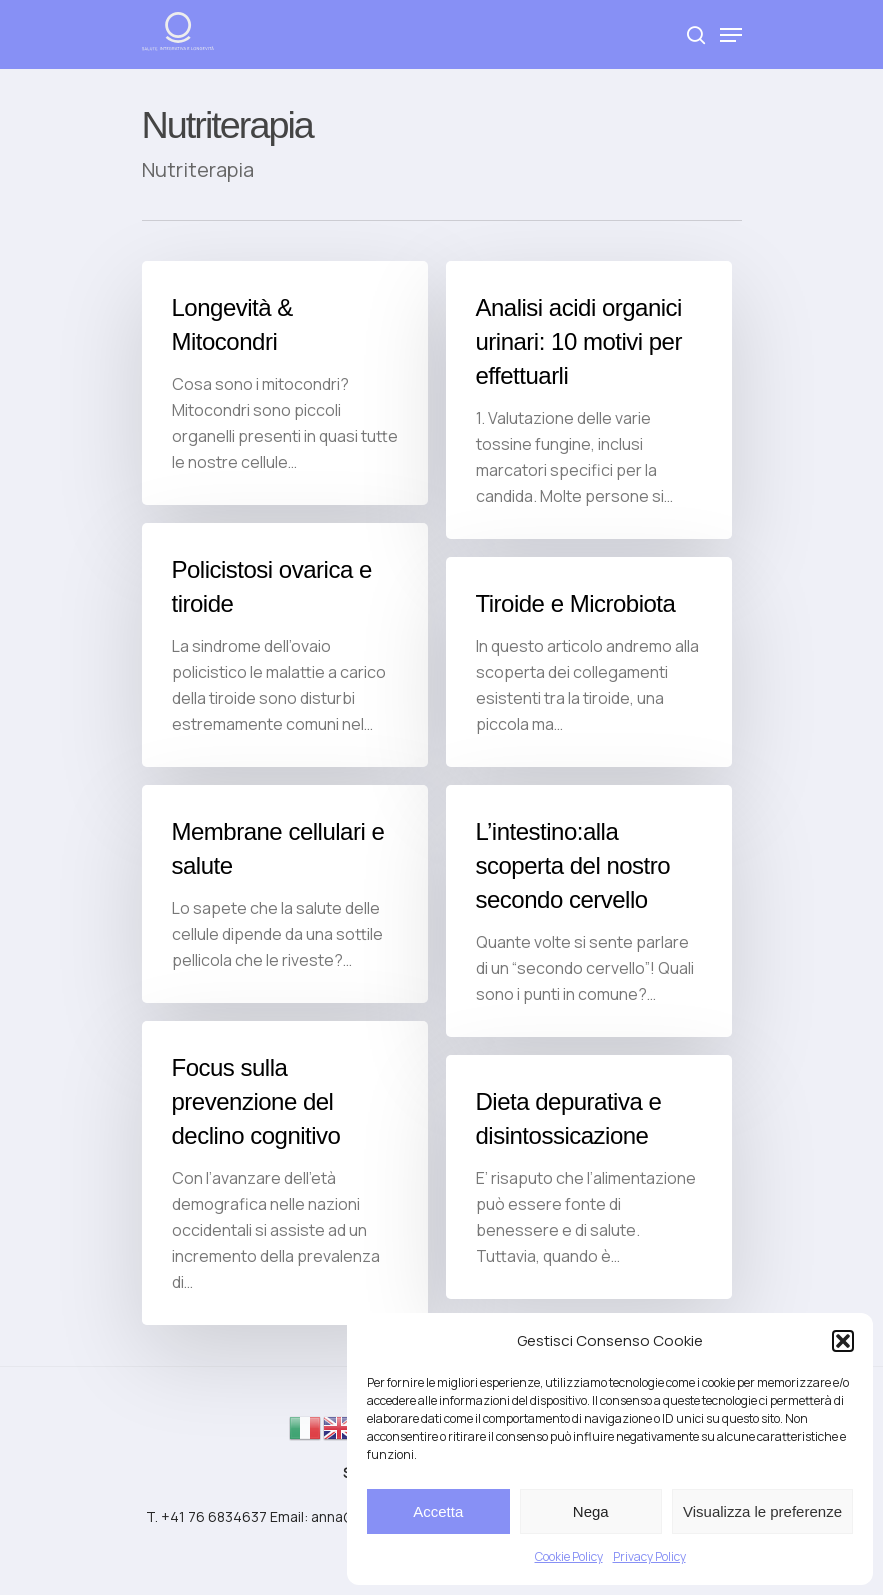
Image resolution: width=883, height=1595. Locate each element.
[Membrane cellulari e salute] (285, 917)
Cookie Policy (569, 1556)
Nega (591, 1511)
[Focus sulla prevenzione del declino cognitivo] (285, 1196)
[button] (843, 1341)
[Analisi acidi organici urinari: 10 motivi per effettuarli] (589, 400)
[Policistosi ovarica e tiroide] (285, 645)
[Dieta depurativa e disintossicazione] (589, 1200)
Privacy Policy (649, 1556)
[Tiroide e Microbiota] (589, 662)
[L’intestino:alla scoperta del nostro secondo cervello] (589, 934)
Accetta (438, 1511)
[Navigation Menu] (731, 35)
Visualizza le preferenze (762, 1511)
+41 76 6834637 (214, 1516)
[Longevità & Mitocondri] (285, 383)
